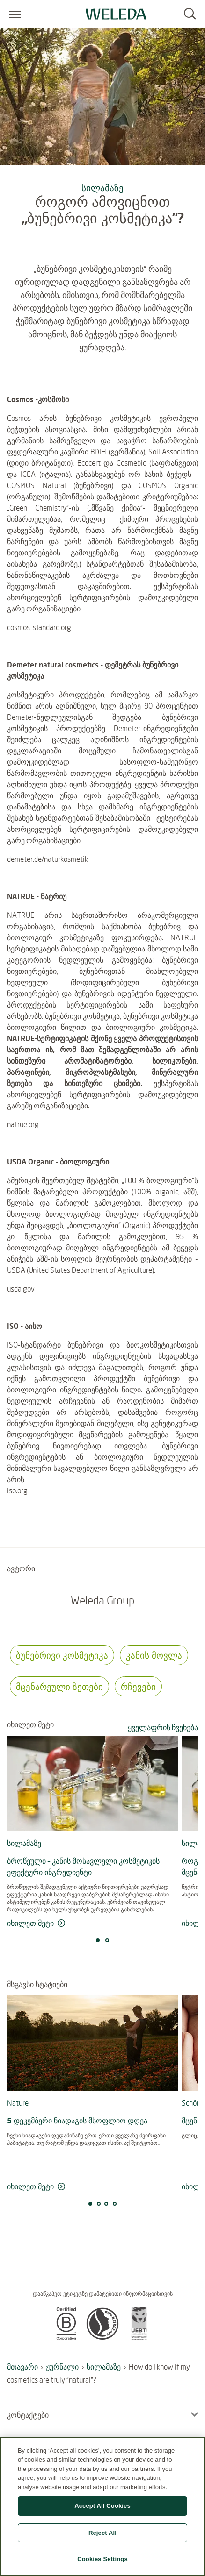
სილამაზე (102, 187)
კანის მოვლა (154, 1655)
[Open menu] (15, 14)
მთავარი (22, 2366)
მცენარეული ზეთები (59, 1686)
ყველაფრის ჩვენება (163, 1727)
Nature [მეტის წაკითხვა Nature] (18, 2103)
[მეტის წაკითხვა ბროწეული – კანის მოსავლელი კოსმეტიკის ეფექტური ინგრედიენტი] (92, 1923)
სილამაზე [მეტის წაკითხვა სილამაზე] (24, 1843)
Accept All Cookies (102, 2505)
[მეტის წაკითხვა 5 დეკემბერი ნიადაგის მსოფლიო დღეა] (92, 2187)
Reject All (102, 2532)
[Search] (190, 14)
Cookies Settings (102, 2558)
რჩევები (138, 1686)
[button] (66, 2337)
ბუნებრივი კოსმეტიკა (62, 1655)
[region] (102, 2506)
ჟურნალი (62, 2366)
